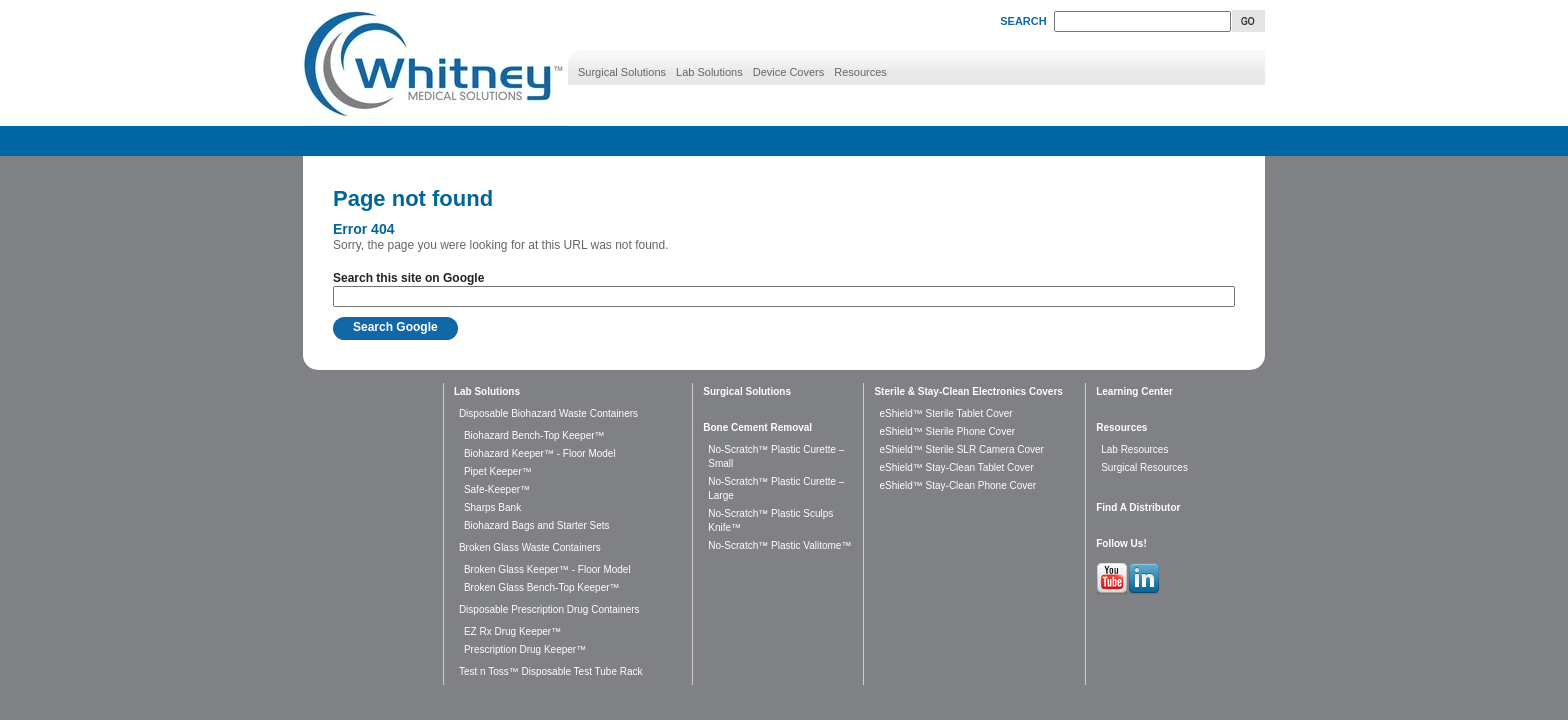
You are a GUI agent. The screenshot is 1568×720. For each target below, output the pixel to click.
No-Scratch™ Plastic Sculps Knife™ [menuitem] (770, 520)
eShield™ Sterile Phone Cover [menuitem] (947, 431)
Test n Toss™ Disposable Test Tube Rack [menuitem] (551, 671)
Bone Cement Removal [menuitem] (757, 427)
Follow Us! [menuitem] (1121, 543)
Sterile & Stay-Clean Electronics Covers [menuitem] (968, 391)
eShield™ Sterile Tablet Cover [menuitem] (945, 413)
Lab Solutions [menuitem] (709, 72)
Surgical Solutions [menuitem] (622, 72)
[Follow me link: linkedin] (1144, 591)
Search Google (395, 327)
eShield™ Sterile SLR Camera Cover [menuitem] (961, 449)
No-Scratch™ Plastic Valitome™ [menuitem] (779, 545)
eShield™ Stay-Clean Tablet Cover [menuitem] (956, 467)
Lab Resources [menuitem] (1134, 449)
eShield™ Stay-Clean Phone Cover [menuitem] (957, 485)
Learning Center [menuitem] (1134, 391)
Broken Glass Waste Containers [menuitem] (530, 547)
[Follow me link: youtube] (1112, 591)
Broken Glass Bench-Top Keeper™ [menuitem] (542, 587)
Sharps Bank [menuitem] (492, 507)
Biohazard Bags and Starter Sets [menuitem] (537, 525)
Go (1248, 21)
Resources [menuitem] (860, 72)
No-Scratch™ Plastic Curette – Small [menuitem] (776, 456)
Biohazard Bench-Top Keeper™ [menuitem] (534, 435)
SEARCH (1023, 21)
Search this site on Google (408, 278)
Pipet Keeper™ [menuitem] (498, 471)
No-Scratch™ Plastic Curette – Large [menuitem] (776, 488)
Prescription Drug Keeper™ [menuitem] (525, 649)
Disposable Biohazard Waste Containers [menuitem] (548, 413)
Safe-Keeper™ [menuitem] (497, 489)
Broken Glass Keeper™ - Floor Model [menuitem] (547, 569)
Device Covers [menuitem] (789, 72)
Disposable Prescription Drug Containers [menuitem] (549, 609)
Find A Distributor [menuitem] (1138, 507)
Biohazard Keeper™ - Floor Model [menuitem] (540, 453)
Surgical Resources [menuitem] (1144, 467)
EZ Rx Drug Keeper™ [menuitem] (512, 631)
